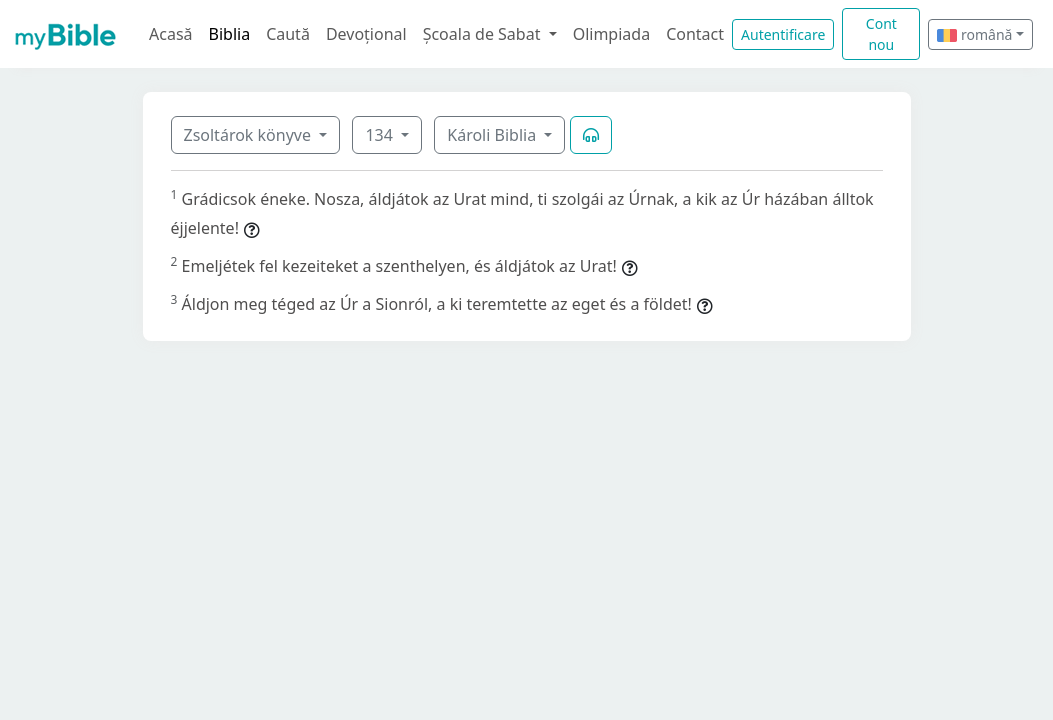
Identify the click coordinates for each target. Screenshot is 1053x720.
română (974, 34)
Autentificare (783, 34)
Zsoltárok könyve (250, 135)
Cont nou (881, 34)
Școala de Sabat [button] (484, 34)
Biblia (230, 34)
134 (381, 135)
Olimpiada (611, 34)
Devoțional (366, 34)
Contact (695, 34)
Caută (288, 34)
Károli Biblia (493, 135)
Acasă (171, 34)
